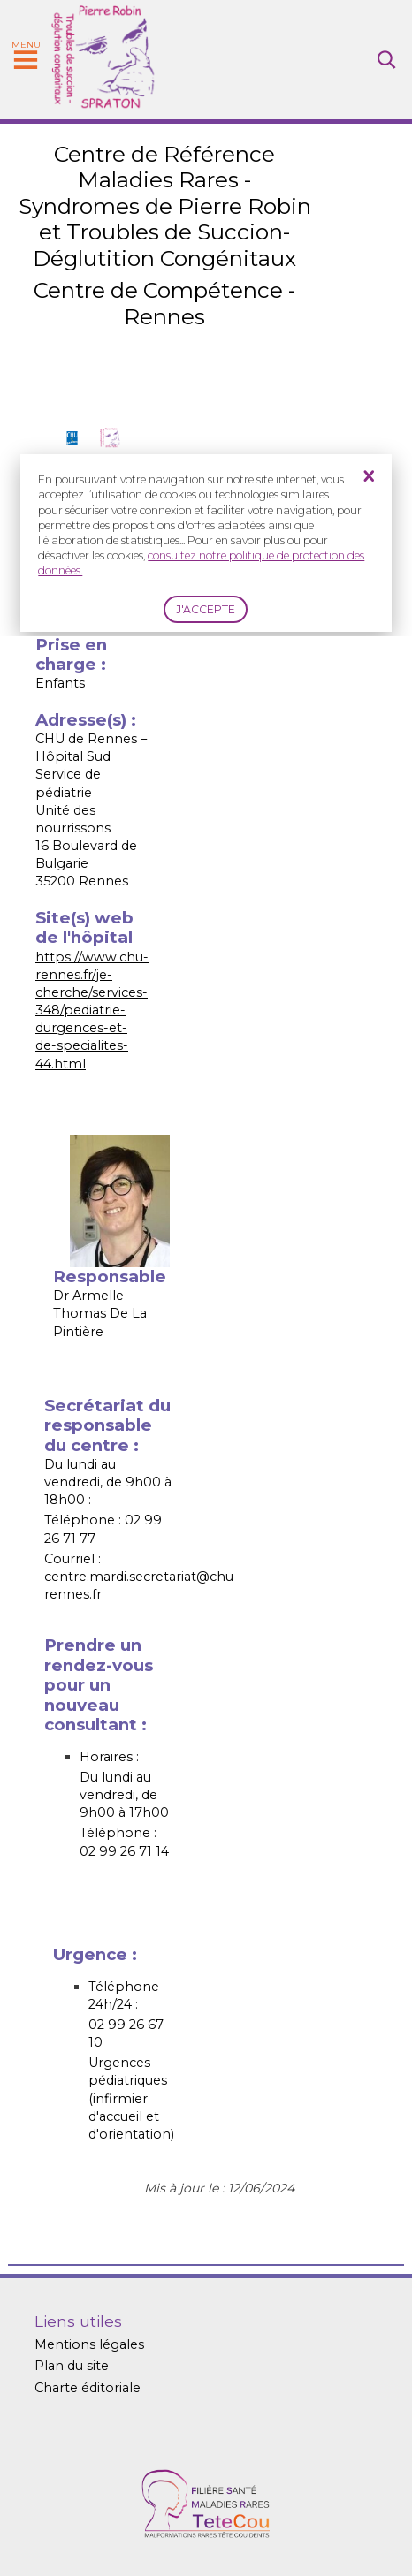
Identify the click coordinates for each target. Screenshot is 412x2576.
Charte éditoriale (87, 2388)
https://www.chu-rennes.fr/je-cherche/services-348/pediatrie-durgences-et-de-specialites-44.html (92, 1010)
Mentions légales (89, 2344)
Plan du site (71, 2366)
